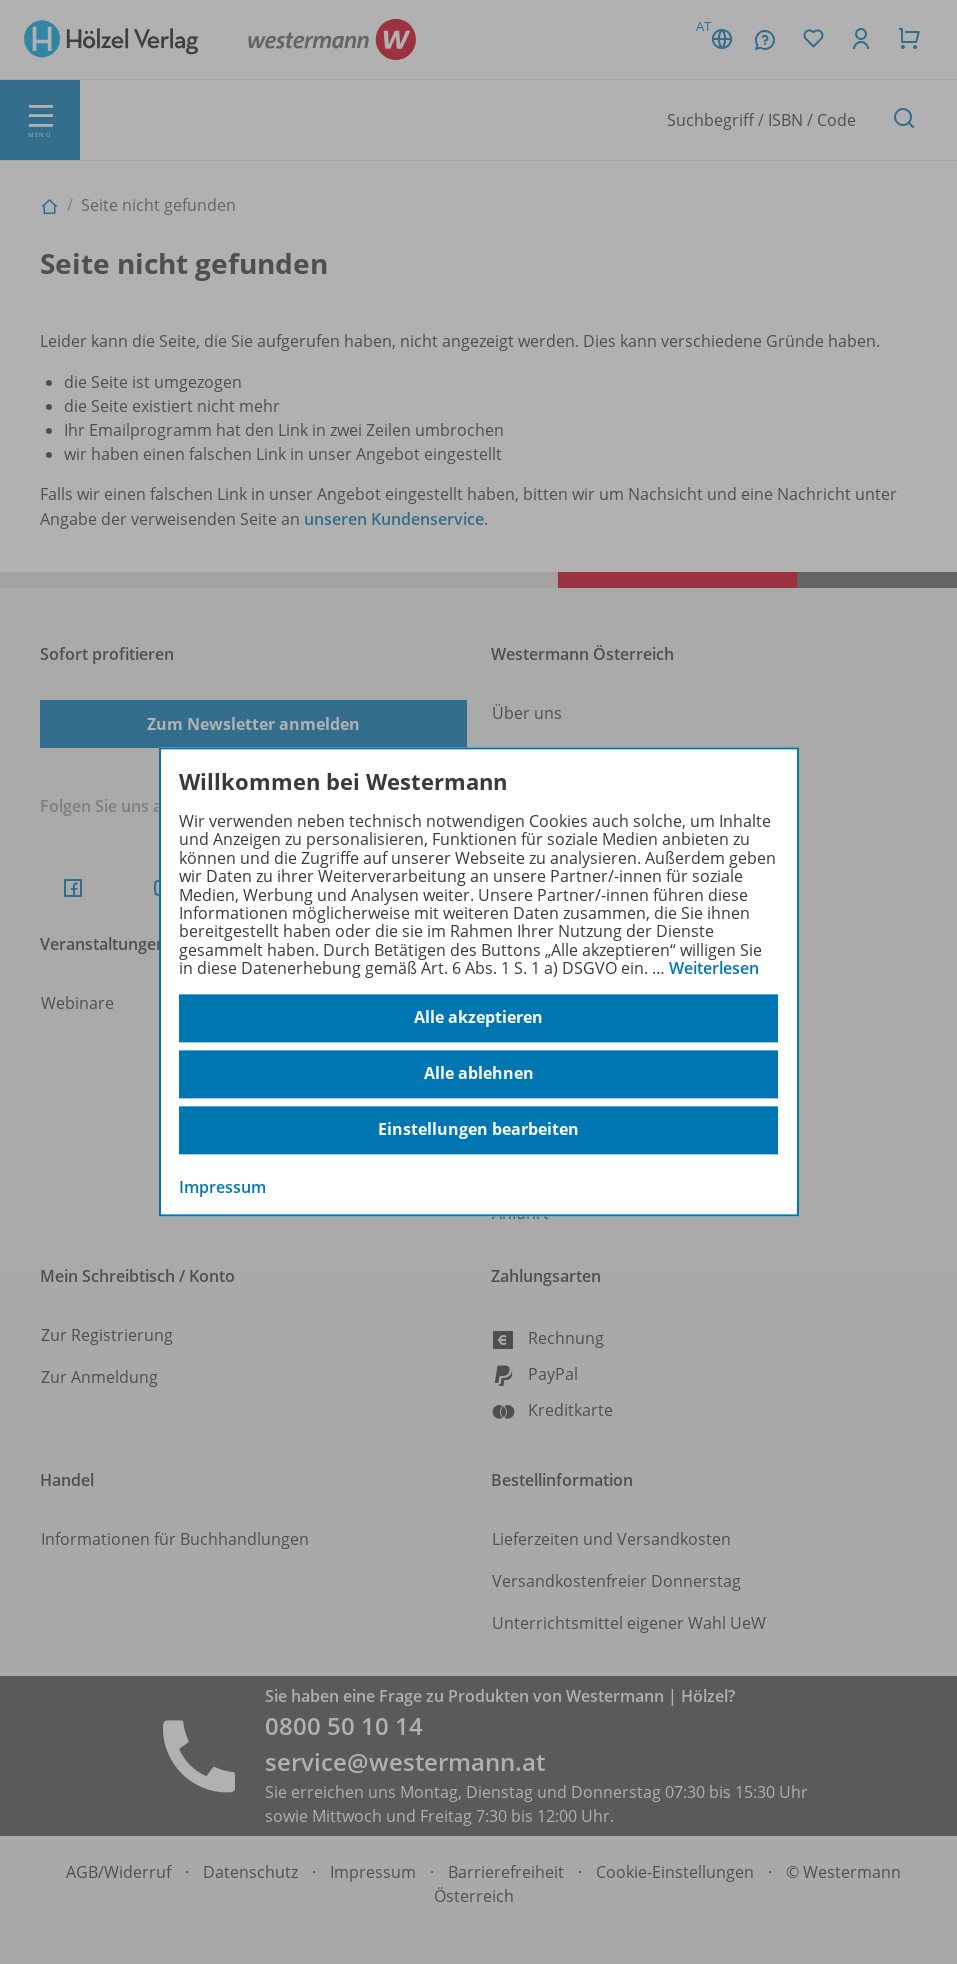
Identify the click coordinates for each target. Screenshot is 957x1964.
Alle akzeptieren (478, 1018)
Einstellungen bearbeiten (478, 1130)
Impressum (222, 1187)
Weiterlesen (714, 968)
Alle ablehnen (479, 1074)
